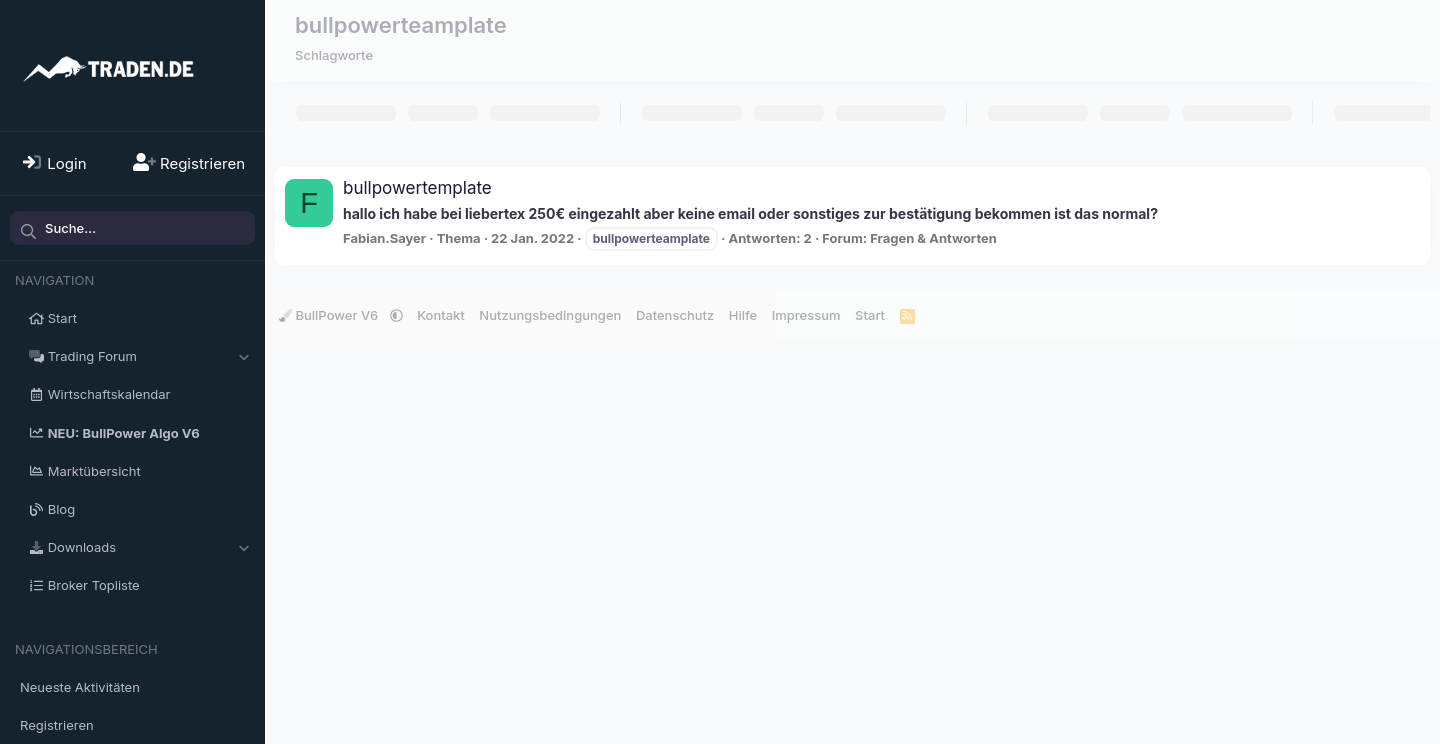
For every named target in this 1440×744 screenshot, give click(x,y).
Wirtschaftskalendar (109, 394)
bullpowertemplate (417, 188)
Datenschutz (675, 315)
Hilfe (743, 315)
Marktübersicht (94, 471)
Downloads (82, 547)
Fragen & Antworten (933, 238)
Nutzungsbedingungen (550, 315)
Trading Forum (92, 356)
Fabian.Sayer (384, 238)
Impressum (806, 315)
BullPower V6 (330, 315)
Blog (61, 509)
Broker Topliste (94, 585)
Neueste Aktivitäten (80, 687)
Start (62, 318)
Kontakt (441, 315)
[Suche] (132, 228)
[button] (243, 356)
